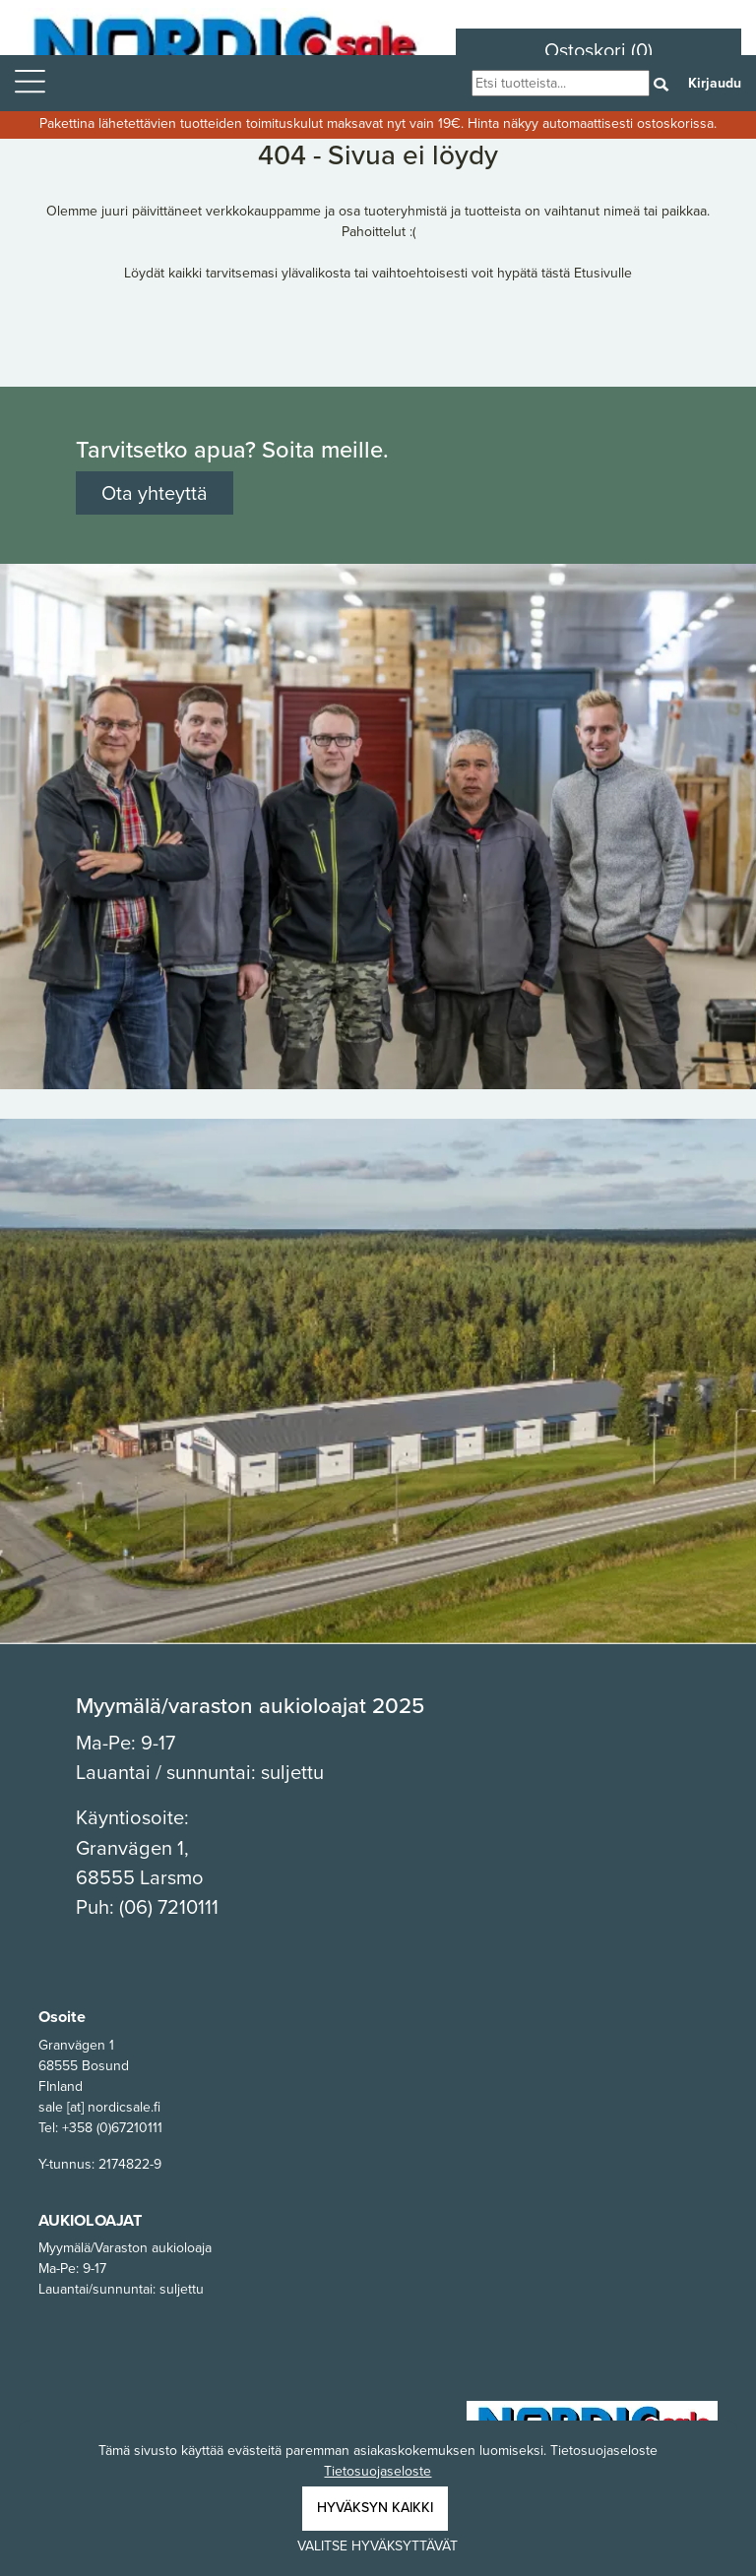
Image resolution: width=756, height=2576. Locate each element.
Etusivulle (603, 273)
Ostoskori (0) (598, 50)
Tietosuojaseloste (377, 2471)
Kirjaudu (714, 83)
